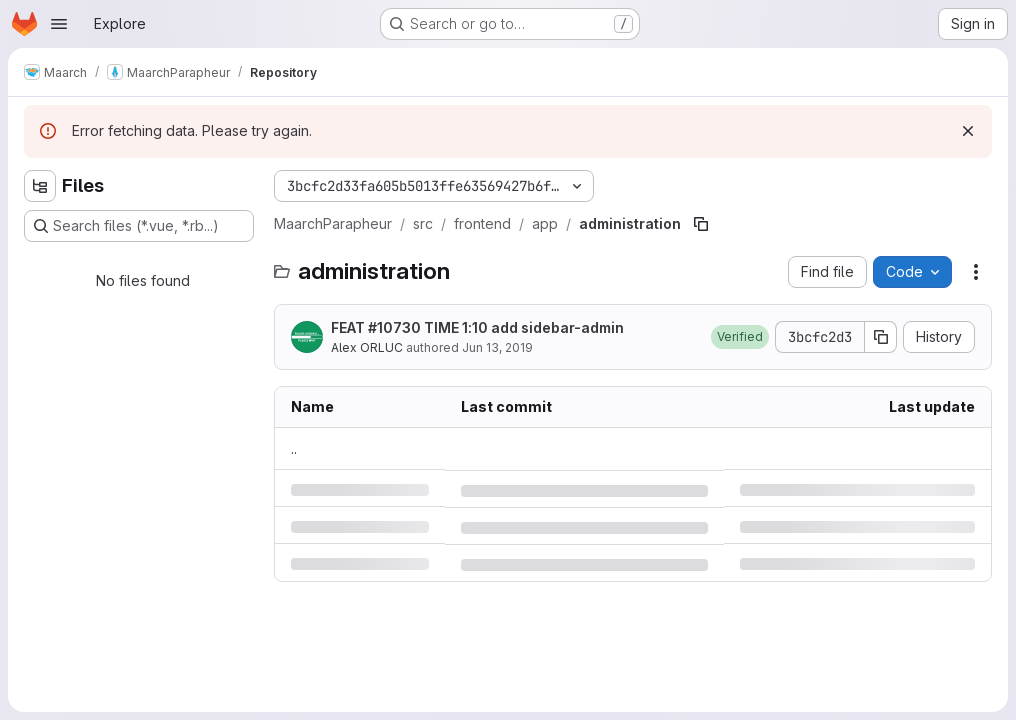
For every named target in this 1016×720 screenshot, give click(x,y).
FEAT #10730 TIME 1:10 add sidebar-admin (477, 327)
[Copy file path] (701, 224)
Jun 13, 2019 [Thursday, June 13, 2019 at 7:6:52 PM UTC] (497, 347)
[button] (740, 337)
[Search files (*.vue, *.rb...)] (139, 226)
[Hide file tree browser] (40, 186)
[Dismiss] (968, 131)
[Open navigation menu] (59, 24)
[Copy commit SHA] (881, 337)
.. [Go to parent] (294, 448)
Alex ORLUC (367, 347)
